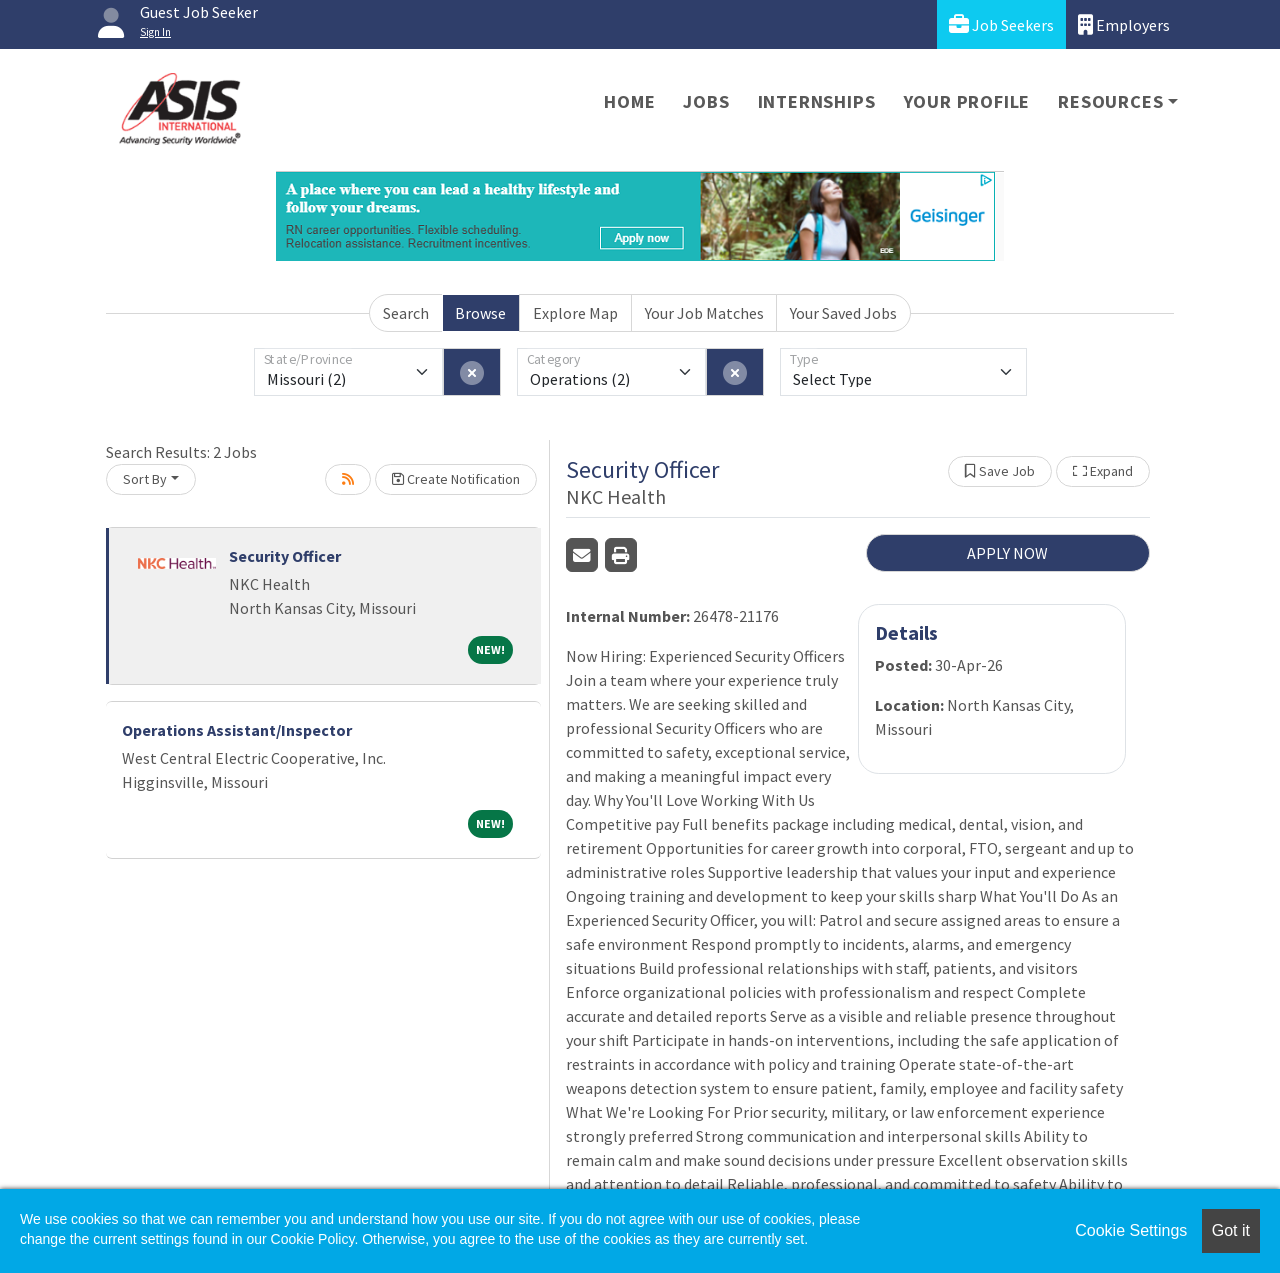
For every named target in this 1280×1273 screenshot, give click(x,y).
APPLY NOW (1007, 553)
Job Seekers (1001, 24)
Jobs (706, 101)
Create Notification (456, 479)
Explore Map (575, 313)
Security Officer (285, 556)
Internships (817, 101)
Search (406, 313)
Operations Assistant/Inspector (237, 730)
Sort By (145, 479)
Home (629, 101)
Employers (1124, 24)
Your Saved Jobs (843, 313)
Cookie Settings (1131, 1230)
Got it (1231, 1230)
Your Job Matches (704, 313)
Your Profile (967, 101)
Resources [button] (1110, 101)
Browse (480, 313)
